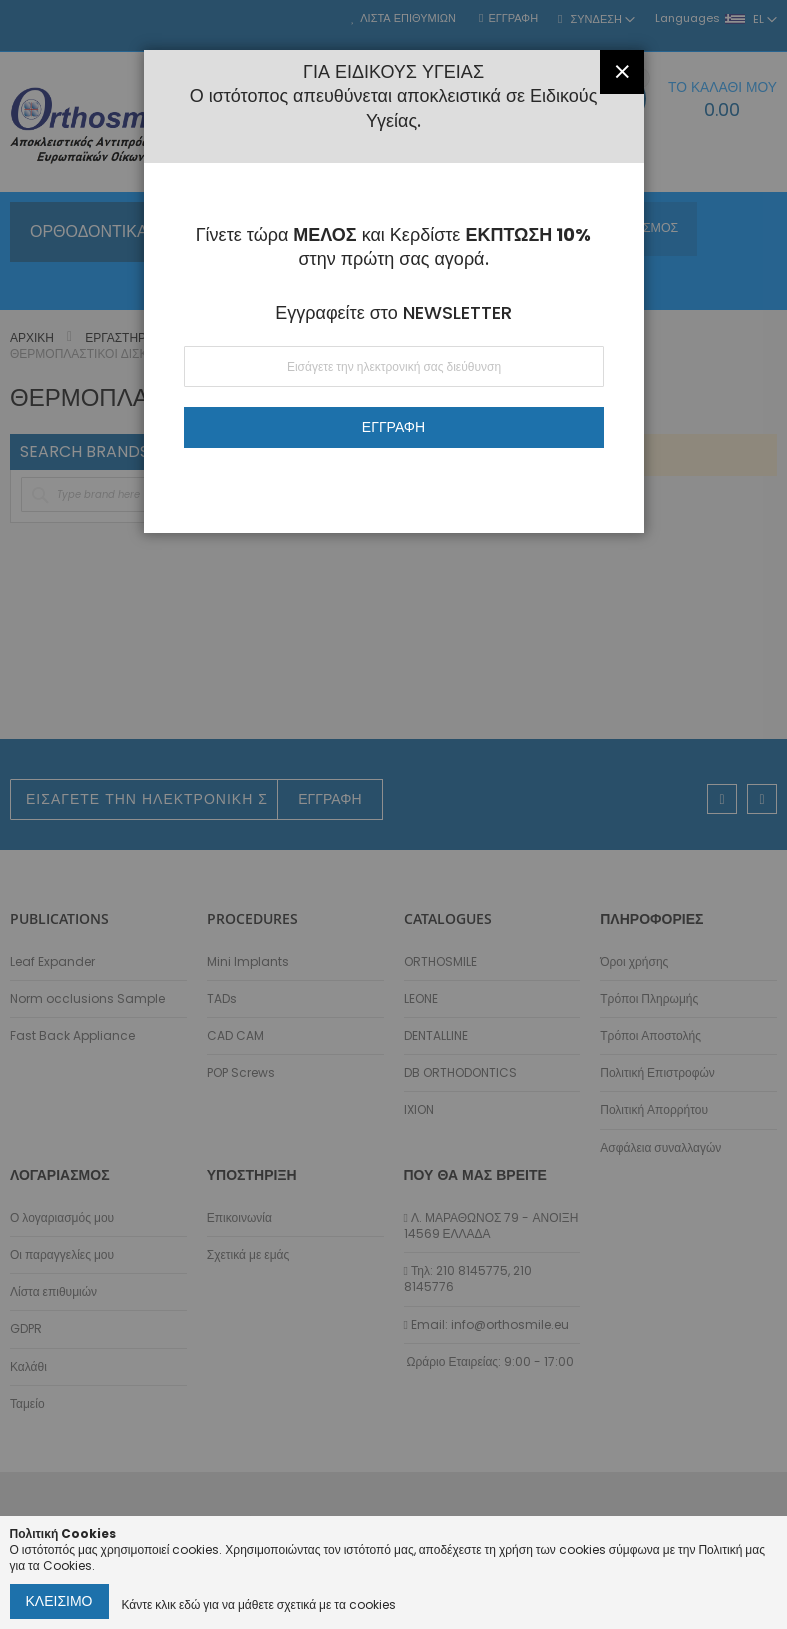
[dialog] (393, 814)
